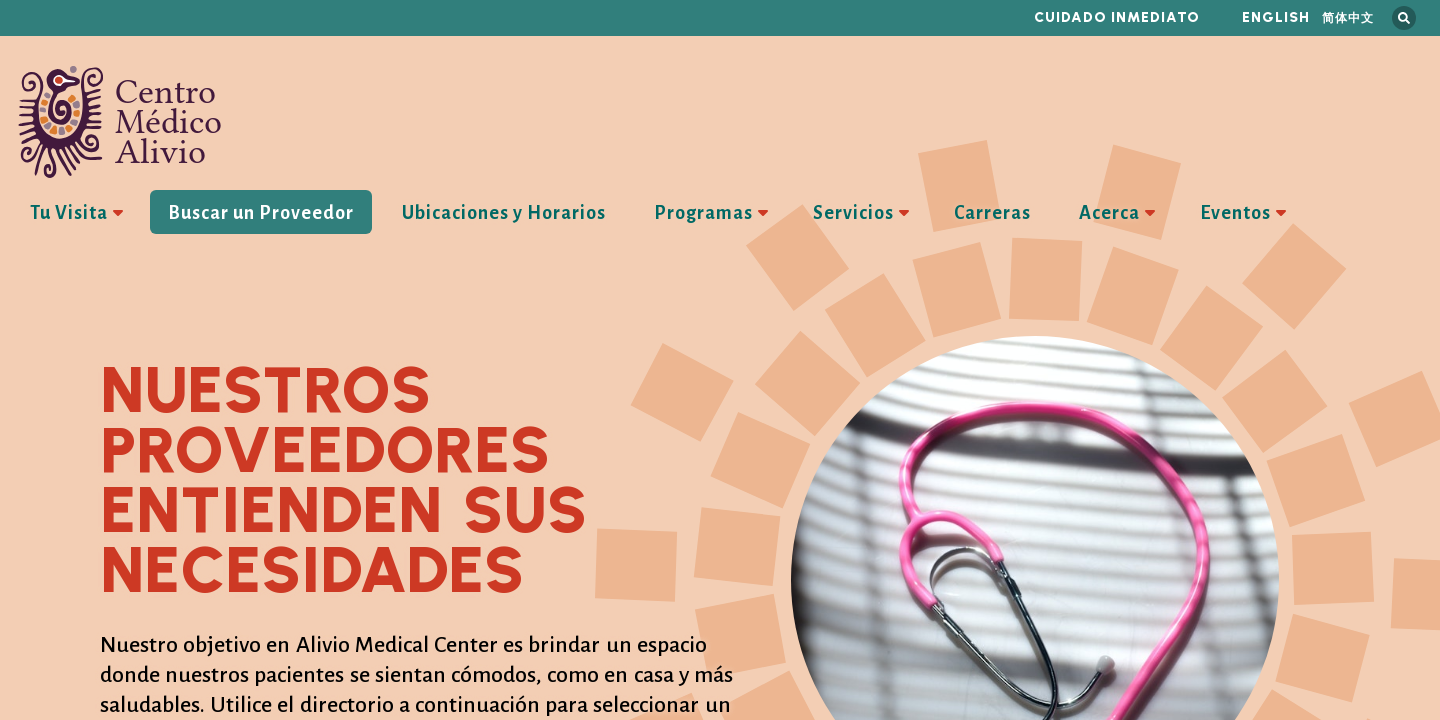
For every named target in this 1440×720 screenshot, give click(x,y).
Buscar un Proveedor (261, 213)
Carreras (992, 213)
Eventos (1235, 213)
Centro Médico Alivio (120, 122)
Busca (1404, 18)
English (1276, 17)
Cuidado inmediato (1117, 17)
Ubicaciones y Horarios (504, 213)
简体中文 (1348, 17)
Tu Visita (69, 213)
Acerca (1109, 213)
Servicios (853, 213)
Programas (703, 213)
